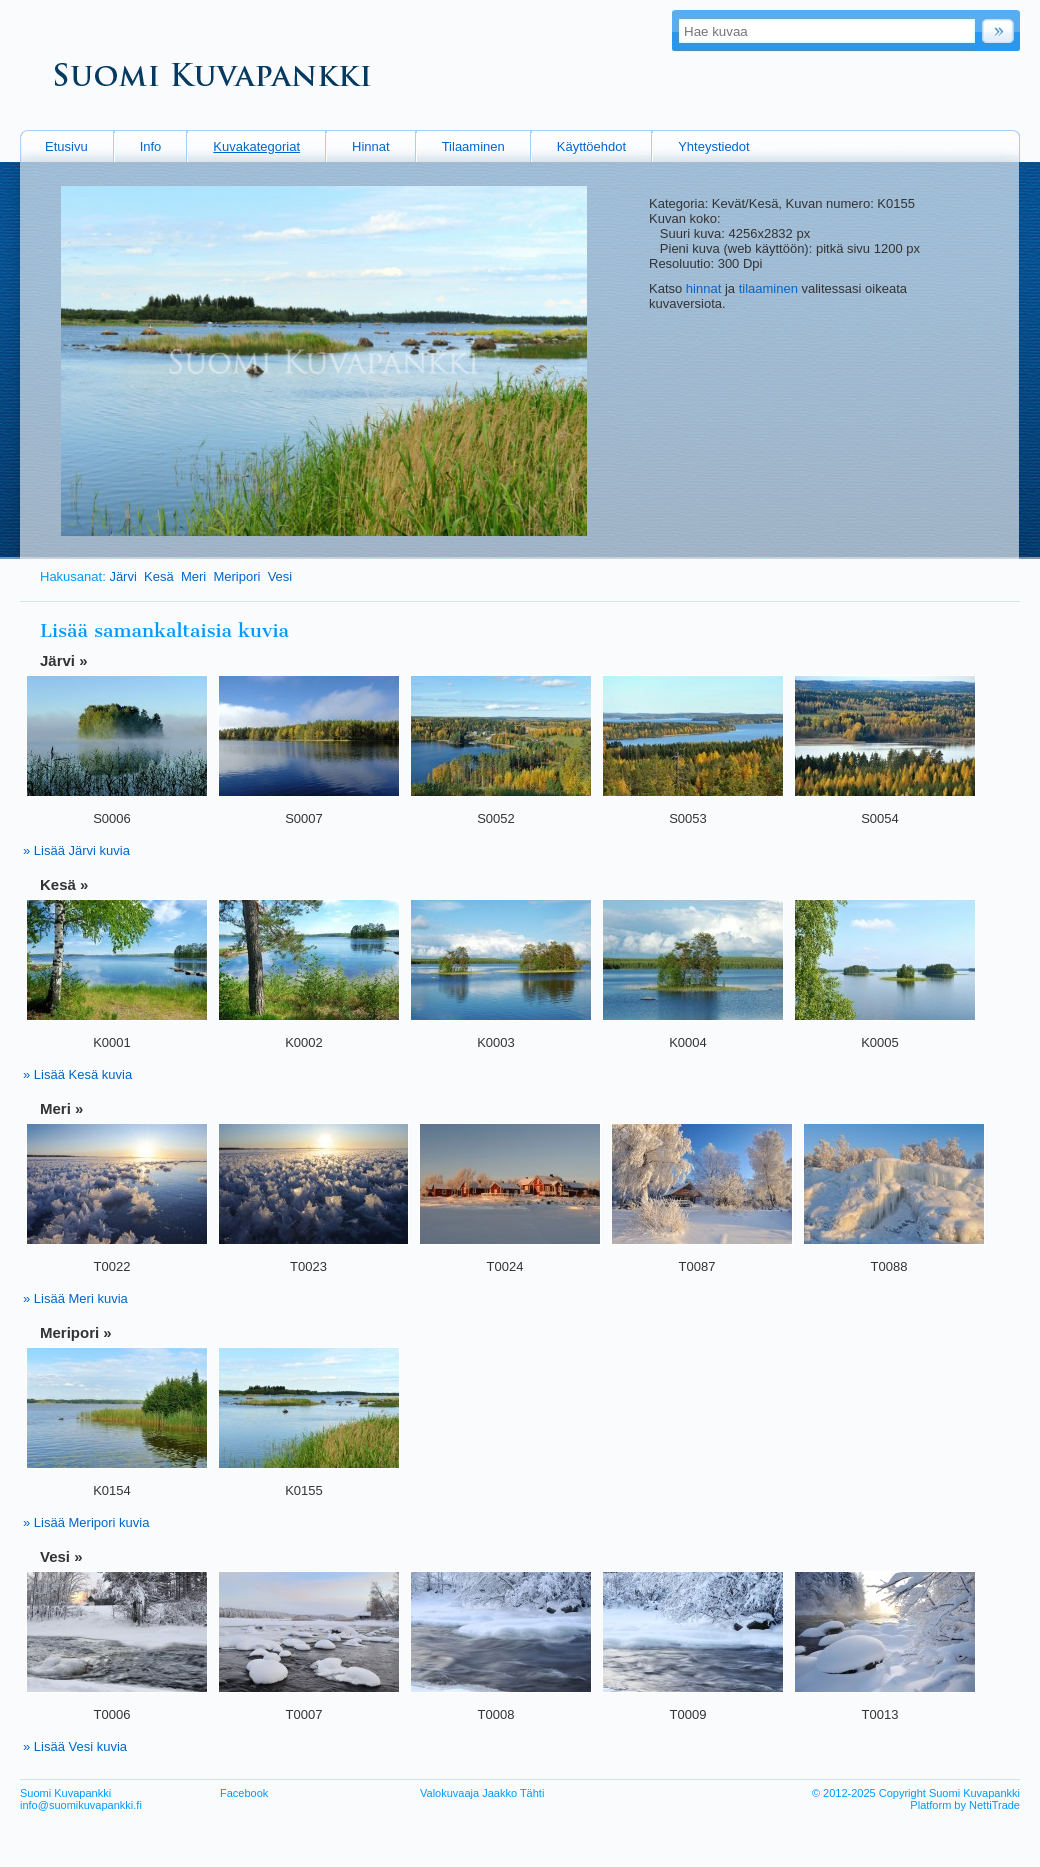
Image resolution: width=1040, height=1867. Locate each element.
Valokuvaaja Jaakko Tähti (482, 1793)
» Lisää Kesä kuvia (77, 1074)
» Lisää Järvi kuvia (76, 850)
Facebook (244, 1793)
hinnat (703, 288)
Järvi (122, 576)
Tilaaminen (473, 146)
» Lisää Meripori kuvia (86, 1522)
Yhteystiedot (714, 146)
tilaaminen (768, 288)
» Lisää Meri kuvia (75, 1298)
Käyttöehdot (591, 146)
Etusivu (66, 146)
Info (151, 146)
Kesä (159, 576)
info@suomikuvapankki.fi (81, 1805)
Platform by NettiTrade (965, 1805)
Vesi (280, 576)
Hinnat (371, 146)
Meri (193, 576)
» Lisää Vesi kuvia (75, 1746)
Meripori (236, 576)
